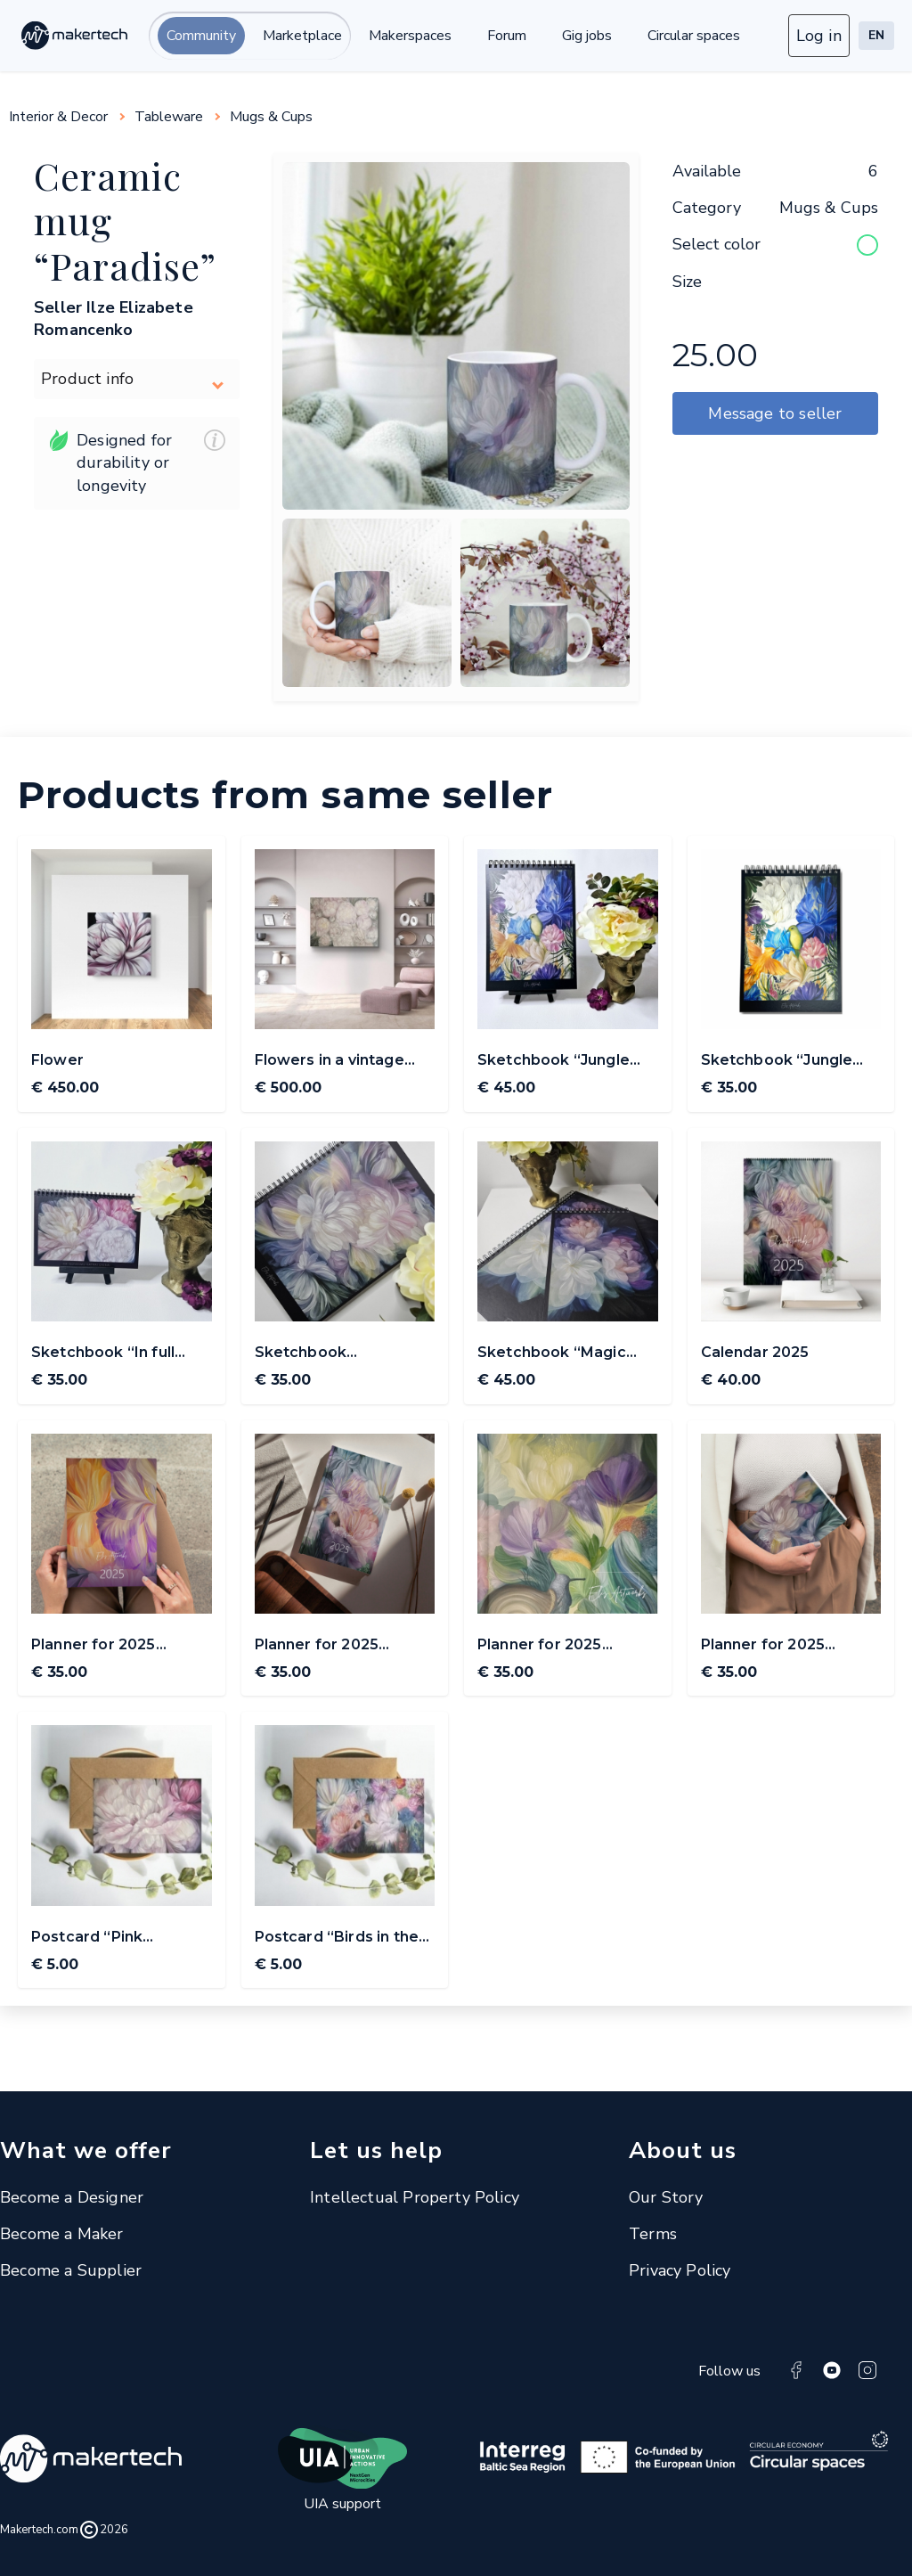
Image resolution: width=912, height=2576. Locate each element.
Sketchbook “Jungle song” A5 (777, 1061)
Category (706, 207)
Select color (716, 244)
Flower (57, 1059)
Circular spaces (693, 35)
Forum (506, 35)
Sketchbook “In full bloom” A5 (103, 1353)
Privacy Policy (680, 2270)
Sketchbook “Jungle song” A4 (553, 1061)
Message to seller (775, 413)
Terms (653, 2234)
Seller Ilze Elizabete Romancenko (113, 318)
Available (706, 171)
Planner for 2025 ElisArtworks (93, 1646)
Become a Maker (62, 2234)
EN (876, 35)
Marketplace (302, 35)
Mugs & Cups (271, 117)
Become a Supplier (71, 2270)
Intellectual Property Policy (414, 2197)
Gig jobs (587, 35)
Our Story (666, 2197)
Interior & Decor (58, 117)
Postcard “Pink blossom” (86, 1938)
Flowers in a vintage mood (329, 1061)
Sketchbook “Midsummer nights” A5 (343, 1353)
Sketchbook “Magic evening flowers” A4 (554, 1353)
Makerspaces (410, 35)
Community (201, 35)
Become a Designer (71, 2197)
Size (687, 281)
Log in (819, 35)
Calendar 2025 (755, 1352)
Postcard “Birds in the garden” (337, 1938)
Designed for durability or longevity (136, 463)
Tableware (168, 117)
